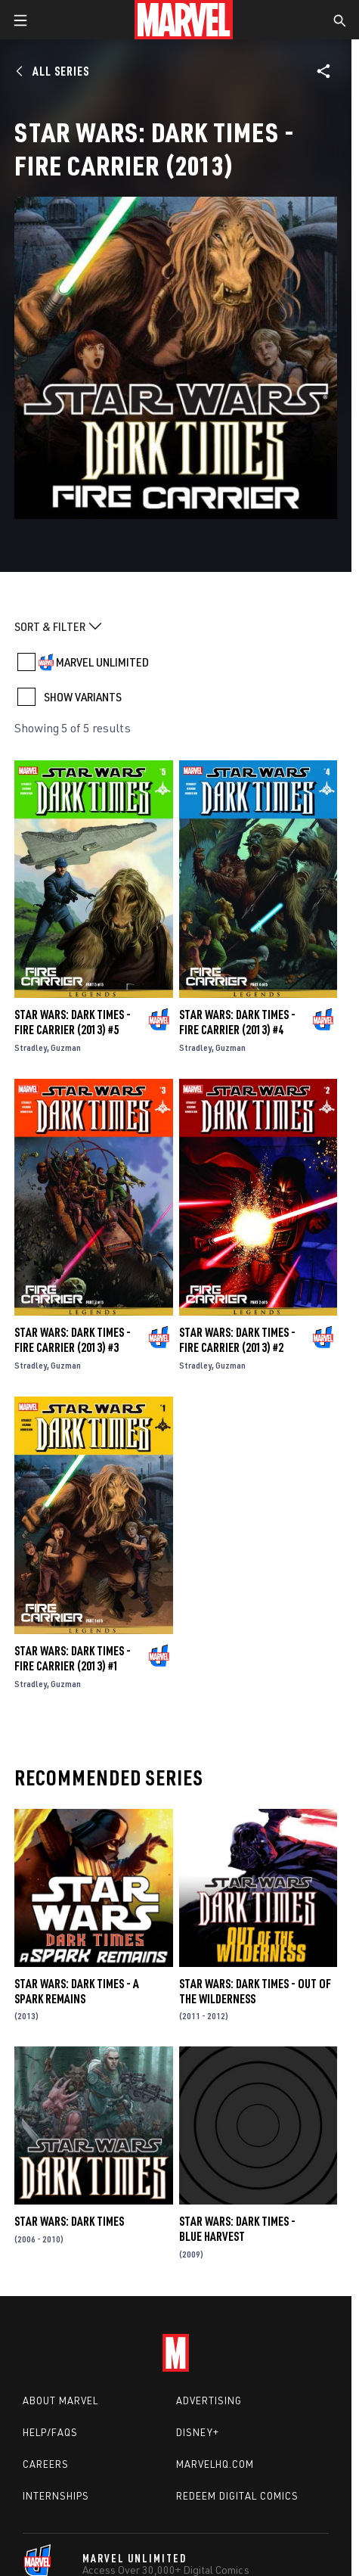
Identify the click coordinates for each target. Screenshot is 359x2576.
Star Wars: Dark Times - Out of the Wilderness (255, 1991)
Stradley (30, 1047)
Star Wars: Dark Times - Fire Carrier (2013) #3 (72, 1340)
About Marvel (60, 2400)
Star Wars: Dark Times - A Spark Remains (76, 1991)
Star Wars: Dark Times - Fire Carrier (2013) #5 (72, 1022)
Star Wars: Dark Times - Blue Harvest (237, 2229)
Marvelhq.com (215, 2464)
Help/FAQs (50, 2432)
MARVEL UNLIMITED (102, 662)
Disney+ (197, 2432)
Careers (46, 2464)
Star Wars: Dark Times (69, 2221)
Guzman (66, 1047)
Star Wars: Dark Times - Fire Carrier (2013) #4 (237, 1022)
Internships (56, 2496)
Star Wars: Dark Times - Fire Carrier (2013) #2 (237, 1340)
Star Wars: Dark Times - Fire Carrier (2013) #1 (72, 1658)
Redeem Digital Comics (237, 2496)
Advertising (209, 2400)
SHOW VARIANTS (83, 696)
